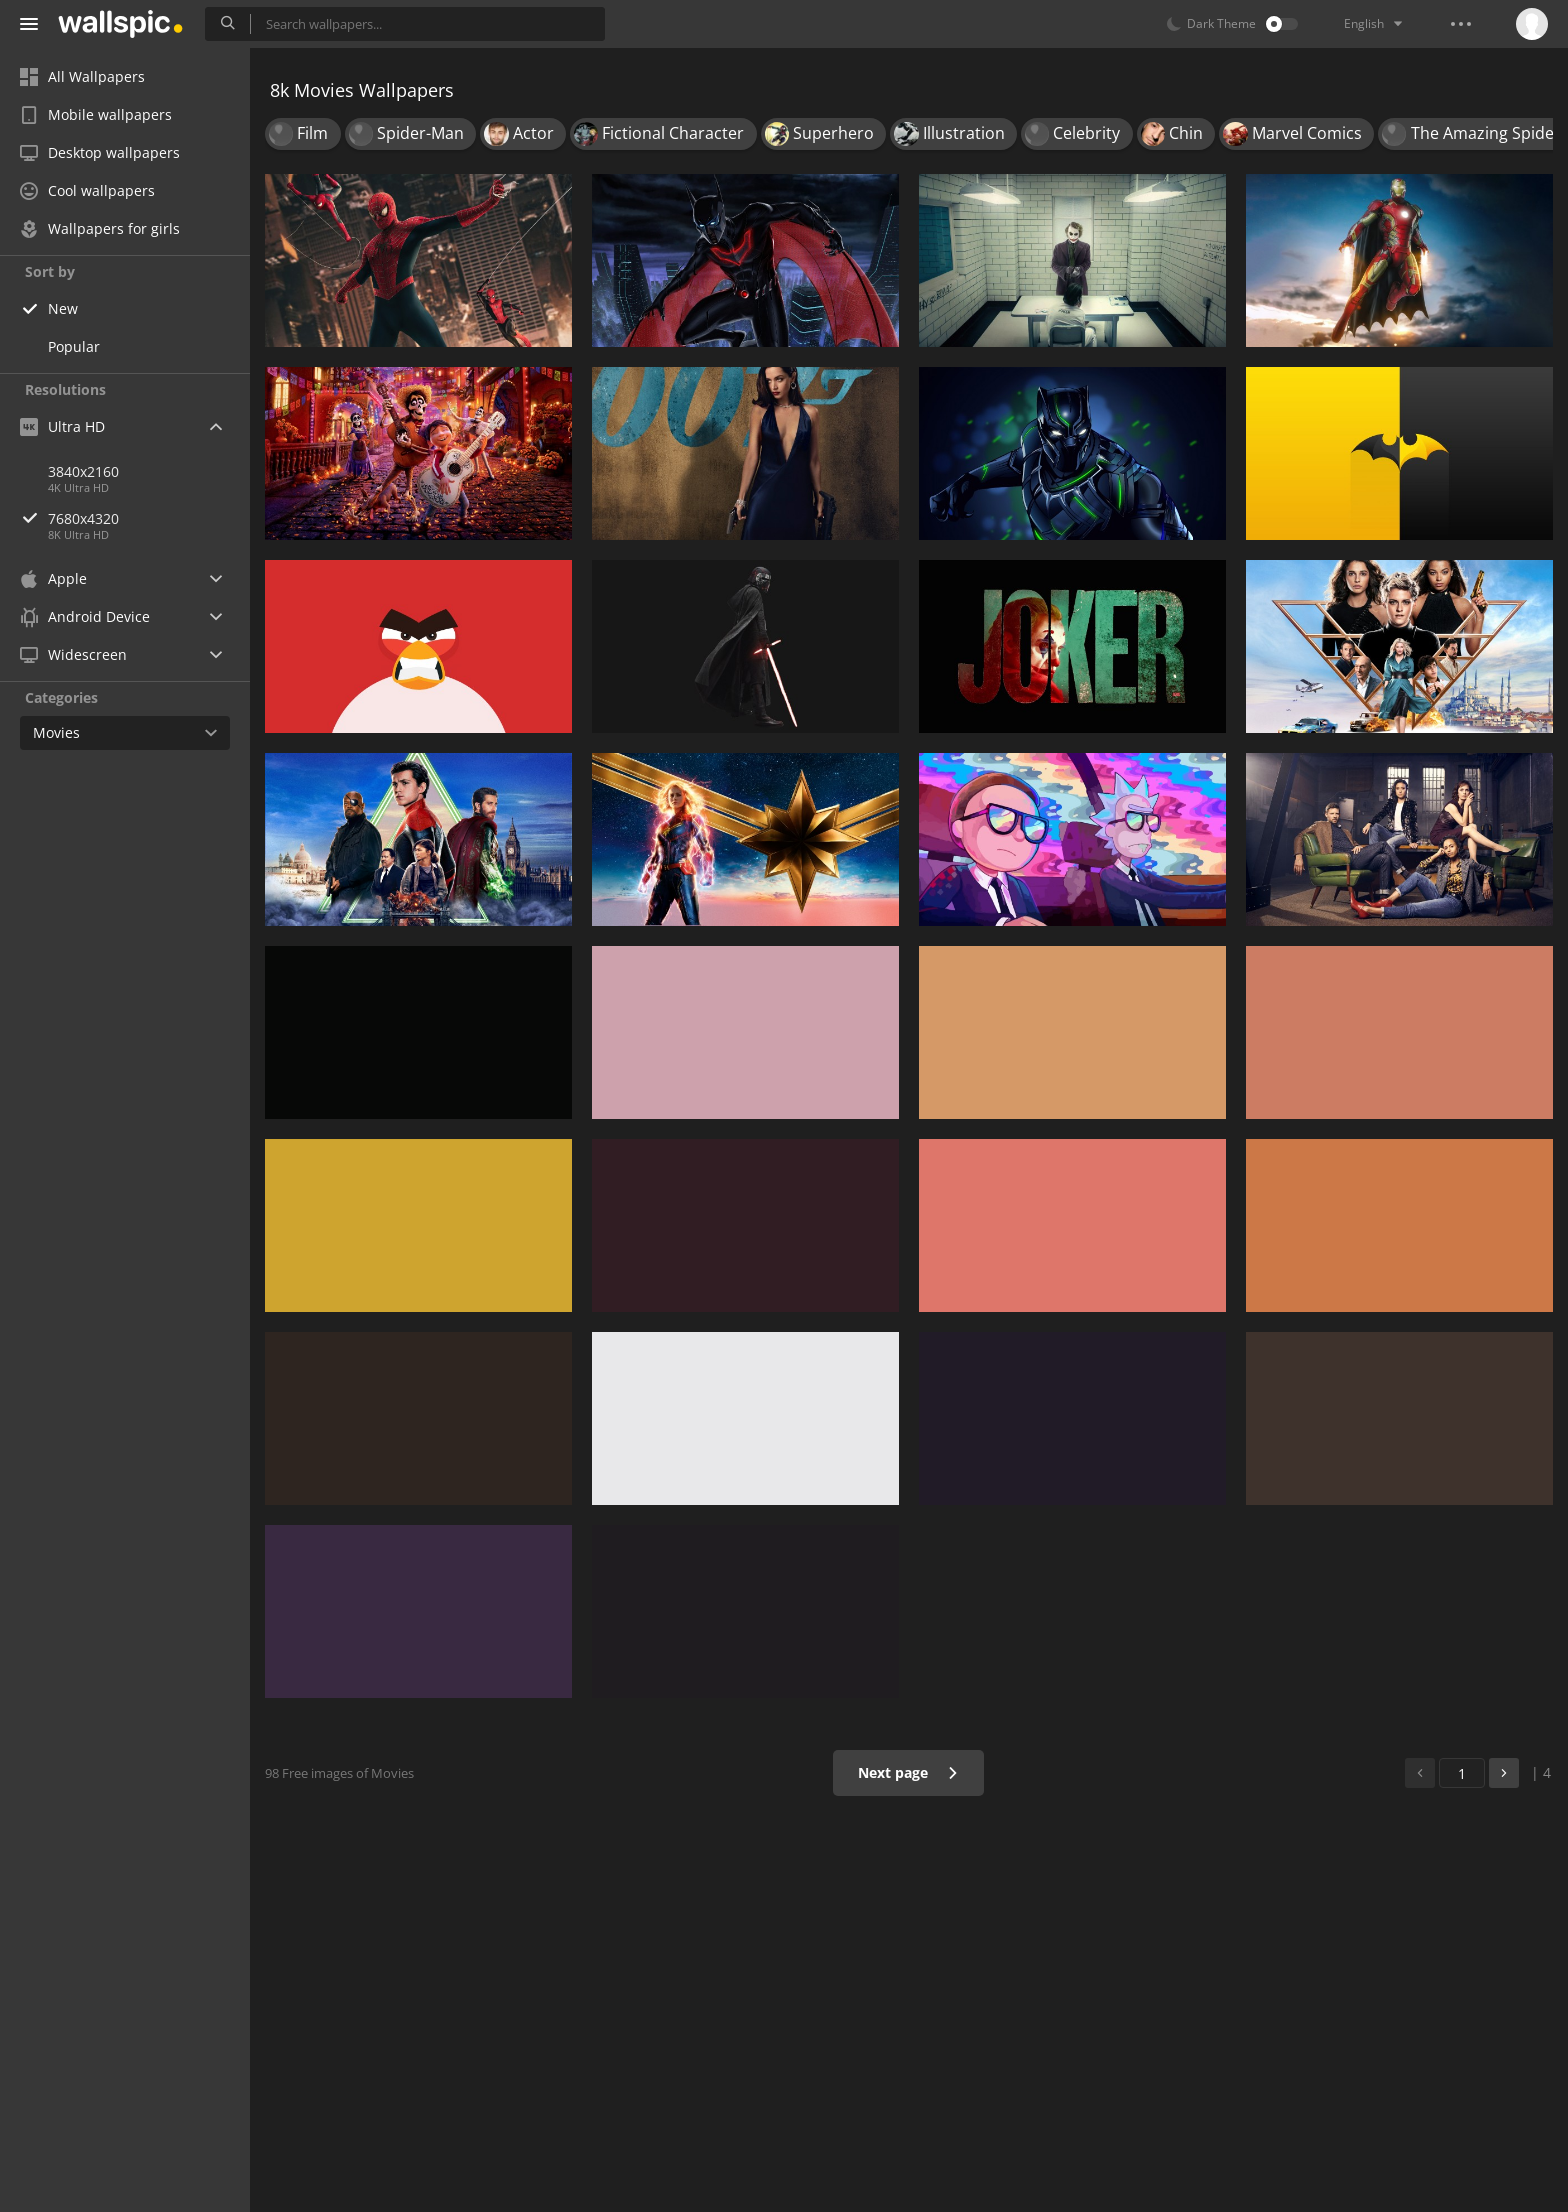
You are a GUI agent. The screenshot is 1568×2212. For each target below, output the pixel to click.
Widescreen (73, 654)
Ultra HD (62, 426)
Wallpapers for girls (100, 228)
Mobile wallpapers (96, 114)
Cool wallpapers (87, 190)
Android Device (85, 617)
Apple (53, 578)
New (63, 308)
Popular (74, 346)
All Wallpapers (82, 76)
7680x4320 (149, 518)
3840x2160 (83, 471)
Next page (908, 1772)
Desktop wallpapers (100, 152)
